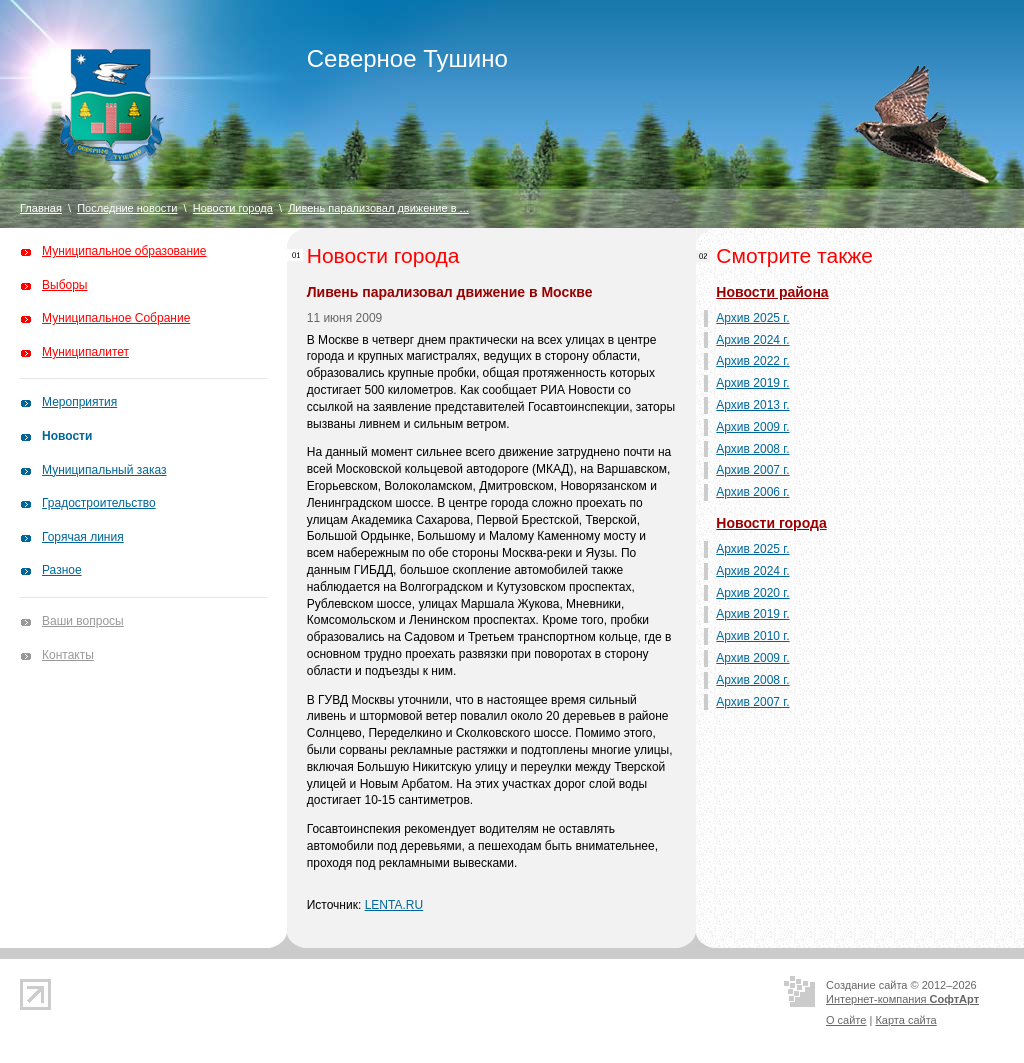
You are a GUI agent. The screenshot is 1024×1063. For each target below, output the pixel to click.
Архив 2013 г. (752, 405)
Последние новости (127, 208)
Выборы (64, 285)
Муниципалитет (85, 352)
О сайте (846, 1020)
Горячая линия (83, 537)
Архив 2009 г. (752, 427)
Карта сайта (905, 1020)
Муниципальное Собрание (116, 318)
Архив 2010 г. (752, 636)
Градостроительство (99, 503)
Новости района (772, 292)
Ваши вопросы (83, 621)
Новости (67, 436)
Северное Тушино (407, 58)
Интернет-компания (902, 999)
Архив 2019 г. (752, 383)
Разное (62, 570)
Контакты (68, 655)
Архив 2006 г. (752, 492)
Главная (41, 208)
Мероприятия (79, 402)
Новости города (233, 208)
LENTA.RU (394, 905)
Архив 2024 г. (752, 340)
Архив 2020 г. (752, 593)
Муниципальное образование (124, 251)
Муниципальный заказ (104, 470)
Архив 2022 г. (752, 361)
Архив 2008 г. (752, 449)
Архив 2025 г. (752, 318)
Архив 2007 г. (752, 470)
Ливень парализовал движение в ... (378, 208)
